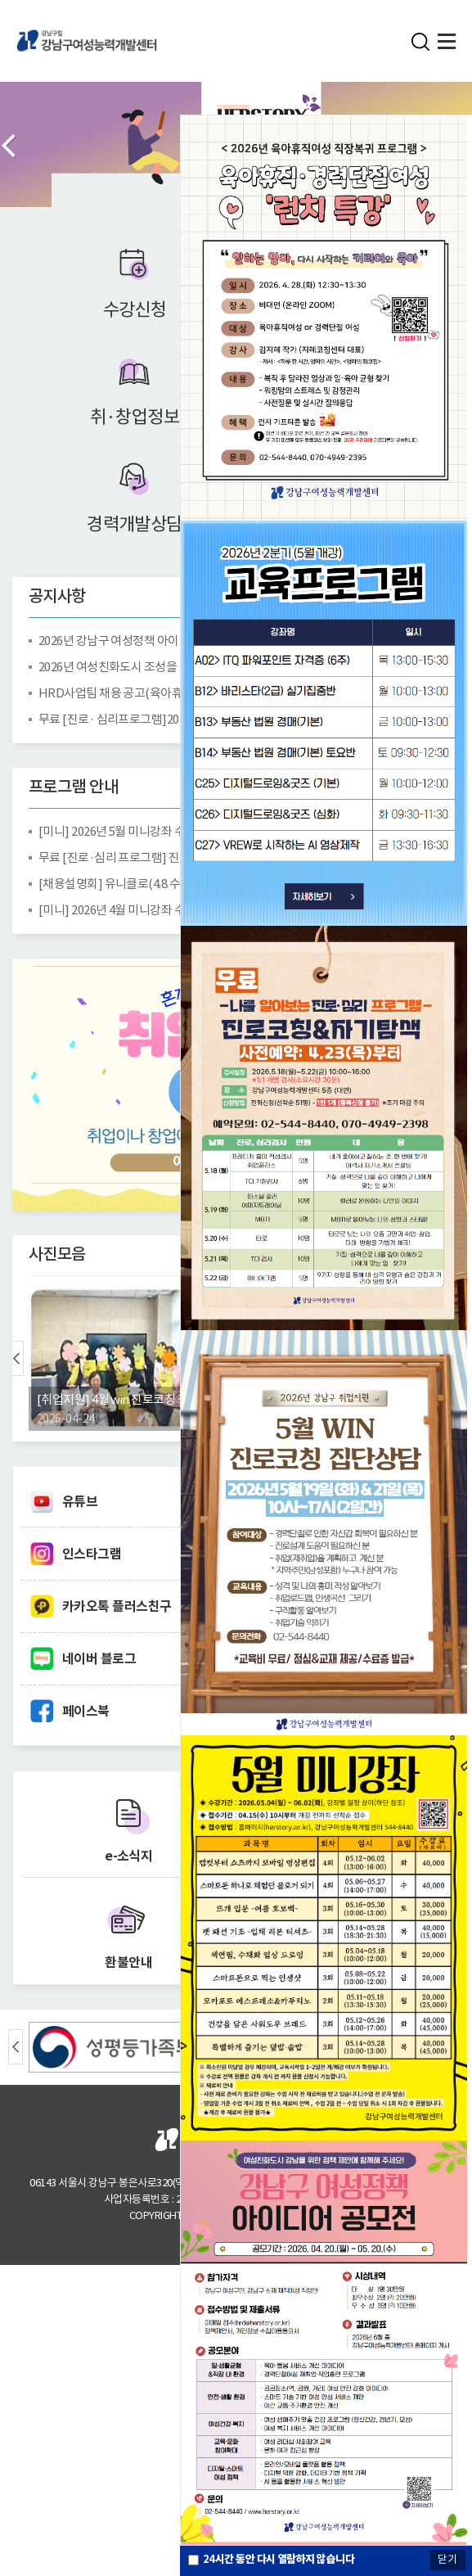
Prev (8, 145)
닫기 (447, 2559)
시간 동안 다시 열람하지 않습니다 (279, 2559)
